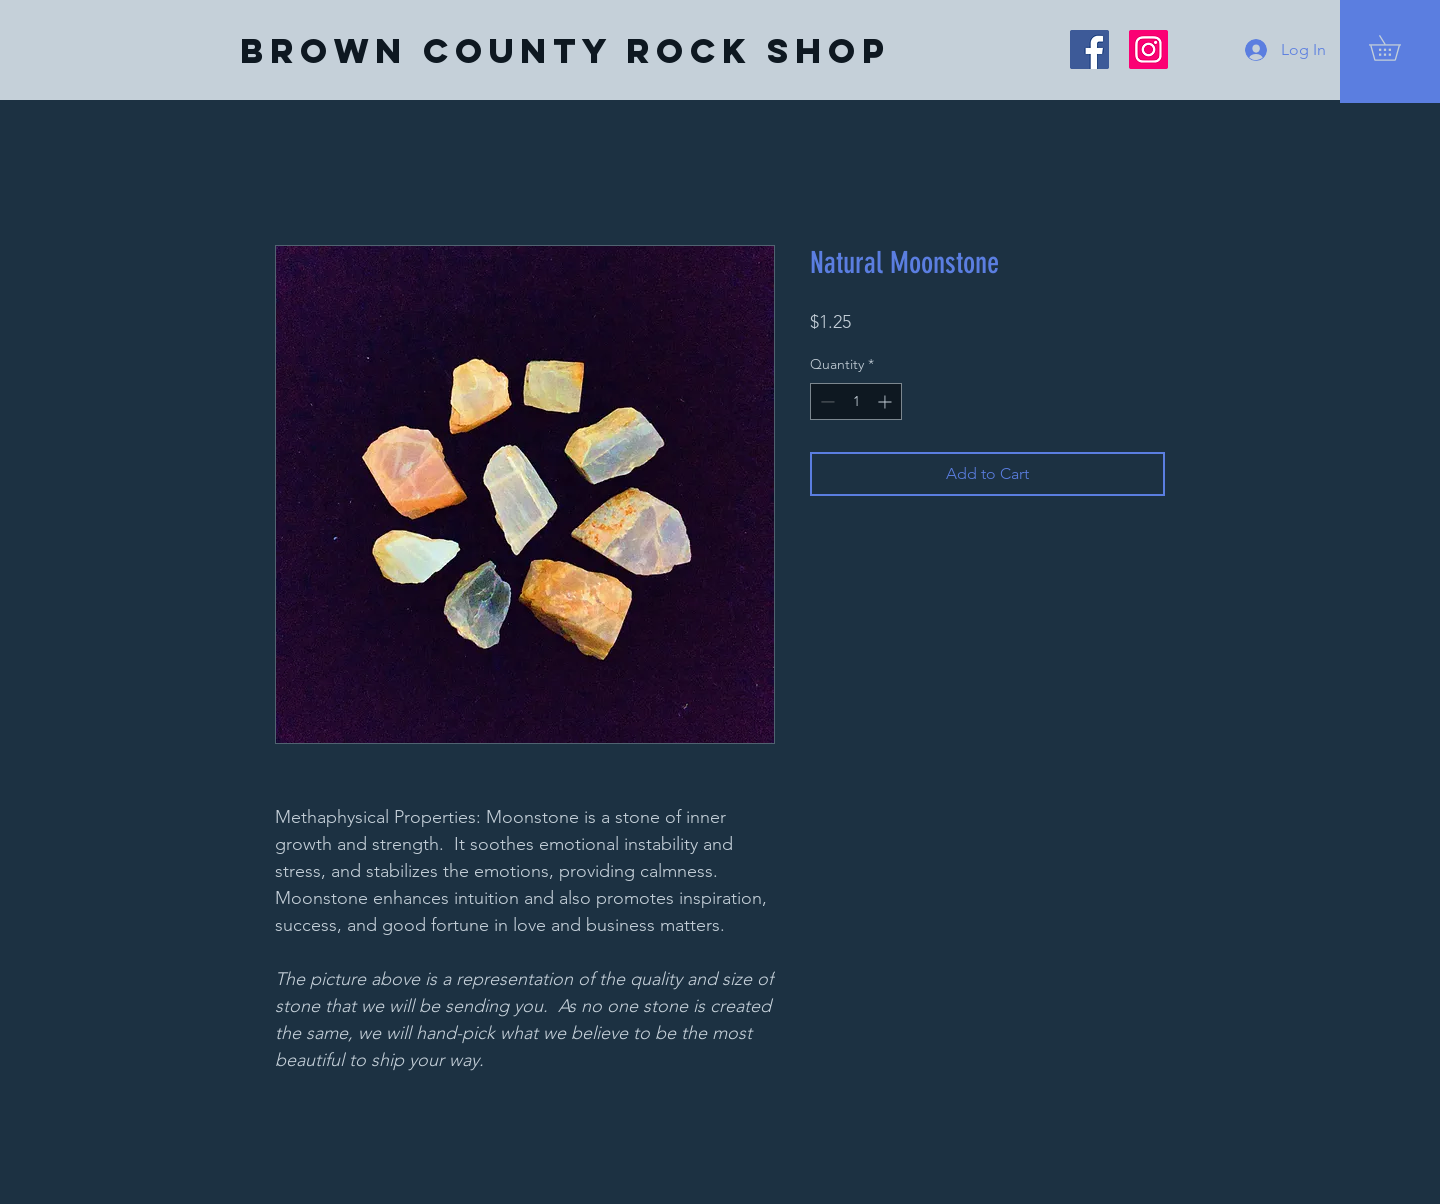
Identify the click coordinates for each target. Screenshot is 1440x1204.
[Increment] (886, 401)
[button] (1397, 48)
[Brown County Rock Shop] (565, 51)
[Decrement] (825, 401)
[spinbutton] (856, 401)
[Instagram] (1148, 49)
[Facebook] (1089, 49)
